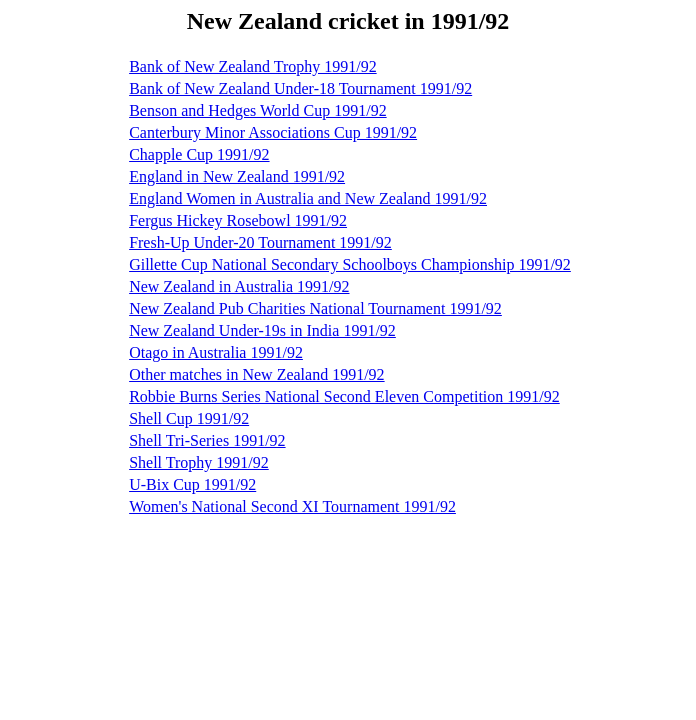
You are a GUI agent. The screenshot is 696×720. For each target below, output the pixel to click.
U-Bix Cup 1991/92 (192, 484)
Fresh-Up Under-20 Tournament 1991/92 (260, 242)
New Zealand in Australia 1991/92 (239, 286)
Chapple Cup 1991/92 (199, 154)
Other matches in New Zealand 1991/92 (256, 374)
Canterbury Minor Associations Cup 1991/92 (273, 132)
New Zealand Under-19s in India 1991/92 (262, 330)
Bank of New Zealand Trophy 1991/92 (253, 66)
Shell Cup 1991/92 (189, 418)
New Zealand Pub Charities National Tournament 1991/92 (315, 308)
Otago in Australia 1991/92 (216, 352)
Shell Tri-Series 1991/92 (207, 440)
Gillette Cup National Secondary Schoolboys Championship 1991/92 (350, 264)
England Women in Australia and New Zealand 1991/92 (308, 198)
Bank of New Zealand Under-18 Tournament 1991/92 (300, 88)
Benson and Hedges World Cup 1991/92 (258, 110)
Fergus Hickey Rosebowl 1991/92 (238, 220)
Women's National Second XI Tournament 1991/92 (292, 506)
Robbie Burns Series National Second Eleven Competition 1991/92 (344, 396)
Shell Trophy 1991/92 (199, 462)
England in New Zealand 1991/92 (237, 176)
